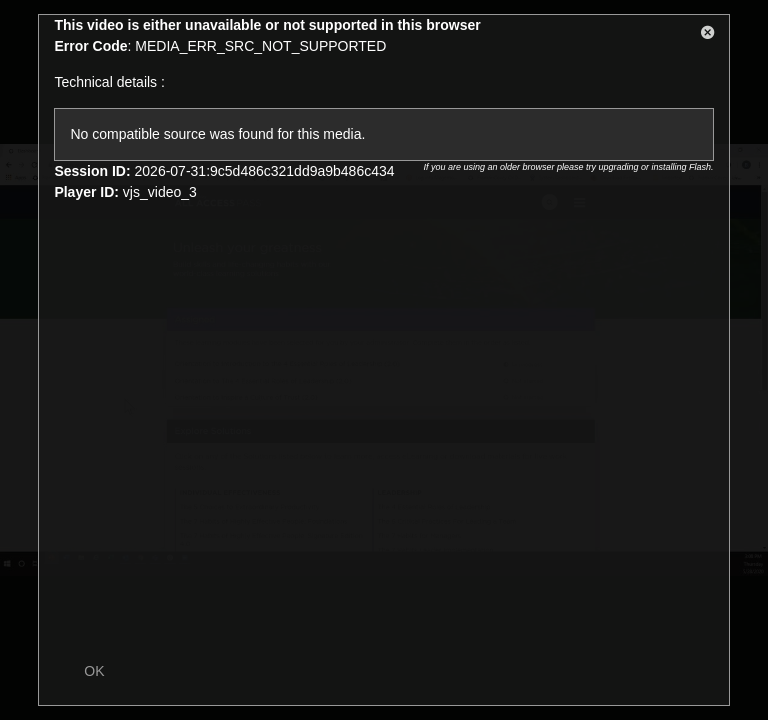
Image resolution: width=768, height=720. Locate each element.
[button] (708, 36)
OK (94, 671)
